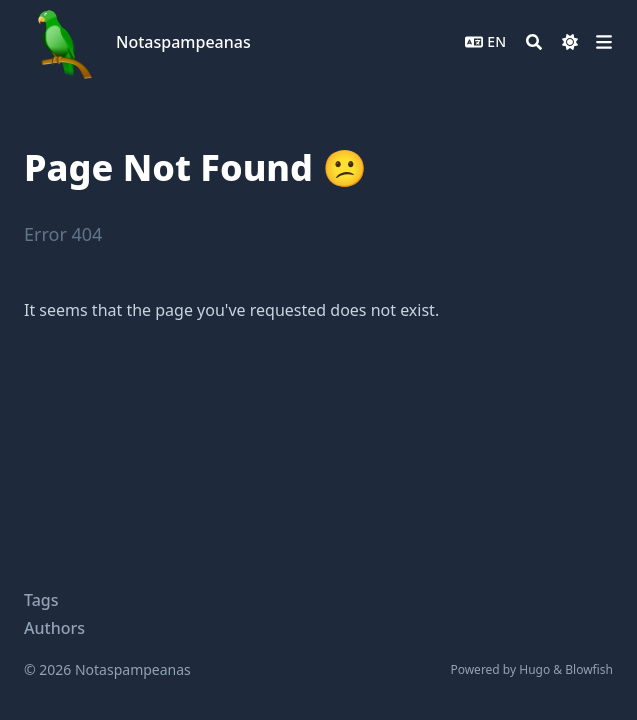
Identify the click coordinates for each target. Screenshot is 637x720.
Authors (54, 628)
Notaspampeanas (183, 42)
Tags (41, 600)
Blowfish (589, 669)
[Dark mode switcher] (570, 42)
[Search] (534, 42)
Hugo (534, 669)
